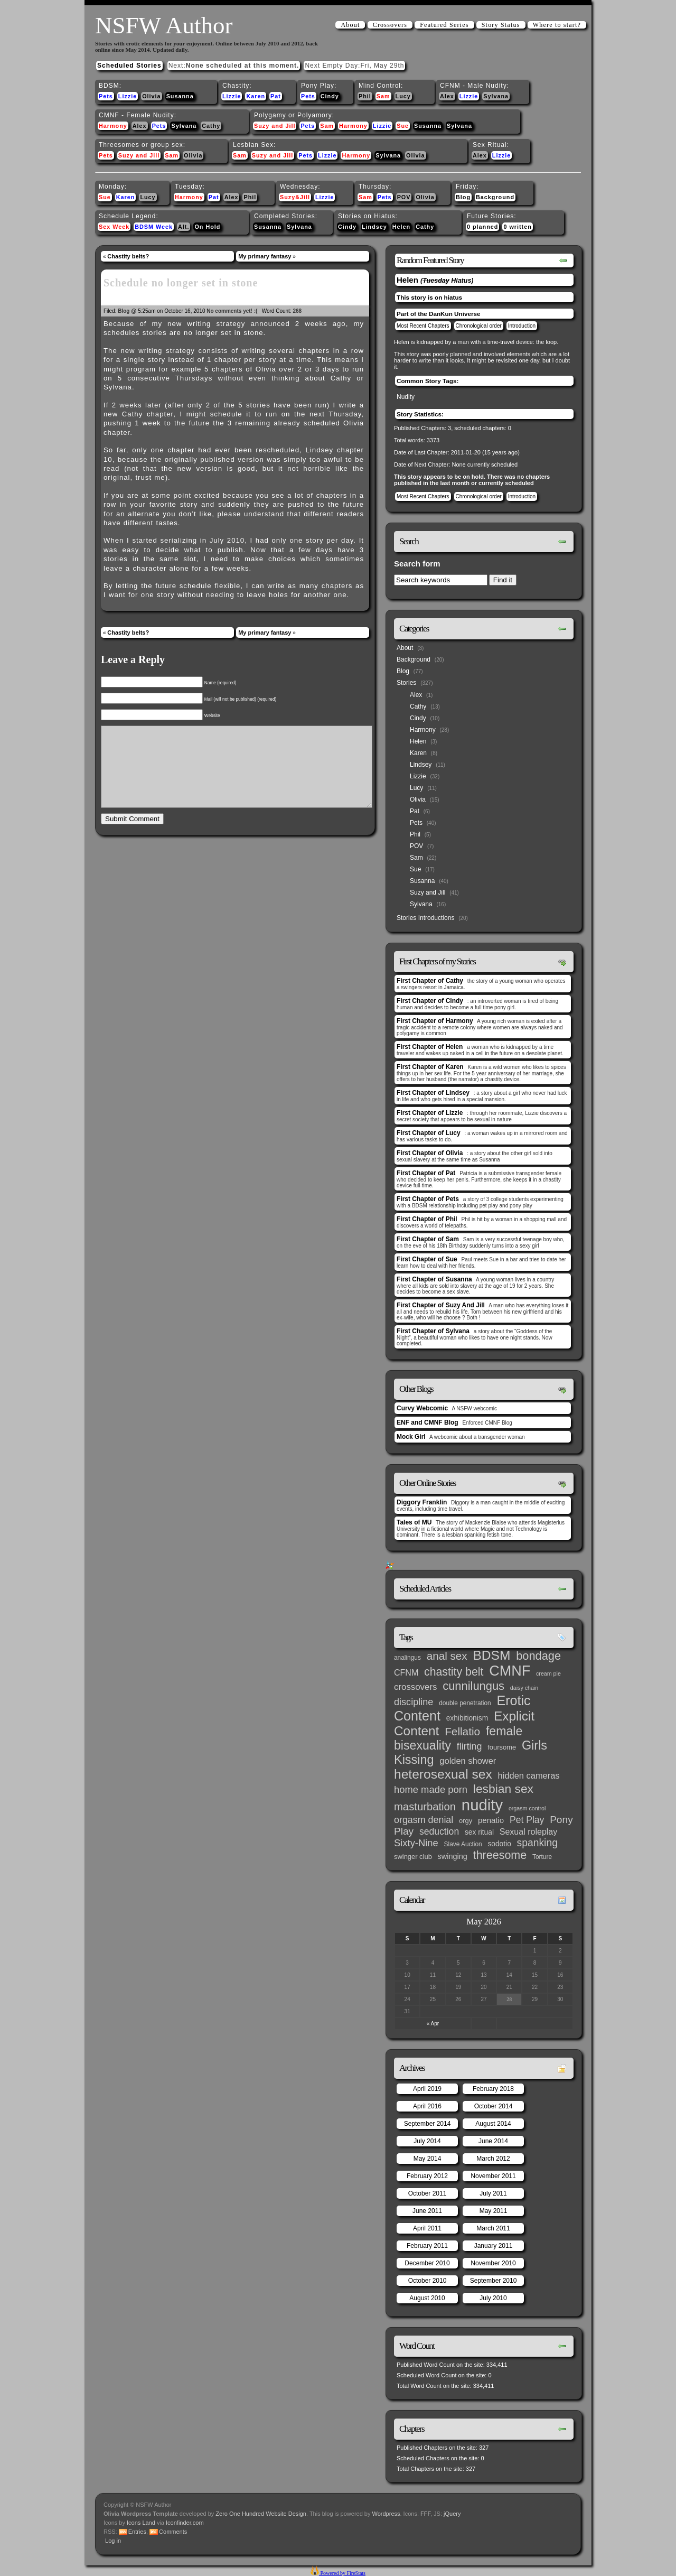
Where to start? (557, 25)
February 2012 (427, 2176)
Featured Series (444, 25)
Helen (401, 227)
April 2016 (427, 2106)
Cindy (330, 96)
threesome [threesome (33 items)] (500, 1855)
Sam (383, 96)
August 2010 (427, 2298)
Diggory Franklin (422, 1502)
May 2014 (428, 2158)
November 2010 (493, 2263)
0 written (517, 227)
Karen (255, 96)
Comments (173, 2531)
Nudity (406, 397)
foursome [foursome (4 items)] (501, 1747)
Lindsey (374, 227)
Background (495, 197)
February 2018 (493, 2089)
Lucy (403, 96)
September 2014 (427, 2123)
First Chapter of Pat (426, 1173)
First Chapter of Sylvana (433, 1331)
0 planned (482, 227)
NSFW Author (163, 25)
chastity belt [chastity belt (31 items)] (453, 1672)
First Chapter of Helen (430, 1046)
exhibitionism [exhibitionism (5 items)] (467, 1718)
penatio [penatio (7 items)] (491, 1820)
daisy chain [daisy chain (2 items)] (524, 1688)
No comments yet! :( (231, 311)
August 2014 (493, 2123)
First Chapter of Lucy (429, 1133)
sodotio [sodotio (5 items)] (499, 1844)
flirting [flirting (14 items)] (469, 1746)
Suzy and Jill (274, 126)
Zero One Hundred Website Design (260, 2513)
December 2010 (427, 2263)
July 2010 (493, 2298)
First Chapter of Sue (427, 1259)
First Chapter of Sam (428, 1239)
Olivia (151, 96)
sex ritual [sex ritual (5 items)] (479, 1832)
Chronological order (479, 326)
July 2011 (493, 2193)
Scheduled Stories (129, 65)
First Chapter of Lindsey (433, 1092)
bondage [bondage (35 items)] (538, 1655)
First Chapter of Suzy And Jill (441, 1305)
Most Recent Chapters (423, 326)
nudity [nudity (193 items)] (482, 1805)
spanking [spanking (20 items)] (537, 1842)
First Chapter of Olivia (430, 1153)
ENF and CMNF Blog (427, 1422)
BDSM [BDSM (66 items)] (491, 1655)
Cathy (211, 126)
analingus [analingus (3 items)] (407, 1657)
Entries (137, 2531)
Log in (113, 2540)
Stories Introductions (425, 918)
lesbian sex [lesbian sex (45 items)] (503, 1789)
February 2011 (427, 2245)
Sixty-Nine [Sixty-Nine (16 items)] (416, 1842)
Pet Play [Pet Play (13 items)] (527, 1820)
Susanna (180, 96)
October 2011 (427, 2193)
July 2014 (427, 2141)
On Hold (207, 227)
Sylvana (496, 96)
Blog (463, 197)
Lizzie (127, 96)
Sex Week (114, 227)
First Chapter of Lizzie (430, 1113)
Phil (365, 96)
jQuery (452, 2513)
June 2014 (493, 2141)
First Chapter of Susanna (434, 1279)
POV (404, 197)
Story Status (501, 25)
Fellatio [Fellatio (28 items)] (462, 1731)
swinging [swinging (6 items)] (452, 1856)
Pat (275, 96)
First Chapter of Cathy (430, 980)
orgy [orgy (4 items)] (465, 1821)
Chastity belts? (128, 256)
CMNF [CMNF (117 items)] (509, 1671)
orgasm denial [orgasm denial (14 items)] (423, 1820)
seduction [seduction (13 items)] (439, 1831)
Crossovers (390, 25)
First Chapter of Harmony (435, 1021)
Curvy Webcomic (422, 1408)
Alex (447, 96)
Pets (106, 96)
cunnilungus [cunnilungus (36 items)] (473, 1685)
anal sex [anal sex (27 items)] (447, 1656)
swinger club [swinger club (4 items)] (413, 1857)
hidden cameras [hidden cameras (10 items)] (529, 1775)
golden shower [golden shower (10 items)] (467, 1760)
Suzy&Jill (295, 197)
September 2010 (493, 2280)
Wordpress (386, 2513)
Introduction (522, 326)
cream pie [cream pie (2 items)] (548, 1673)
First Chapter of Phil (427, 1219)
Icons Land (141, 2522)
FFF (425, 2513)
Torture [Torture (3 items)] (542, 1857)
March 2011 (493, 2228)
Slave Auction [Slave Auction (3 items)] (463, 1844)
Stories (406, 682)
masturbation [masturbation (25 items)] (425, 1806)
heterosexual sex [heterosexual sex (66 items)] (443, 1774)
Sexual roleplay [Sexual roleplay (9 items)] (529, 1831)
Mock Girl (411, 1436)
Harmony (113, 126)
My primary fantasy (264, 256)
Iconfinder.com (185, 2522)
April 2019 (427, 2089)
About (350, 25)
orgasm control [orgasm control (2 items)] (527, 1808)
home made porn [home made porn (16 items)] (430, 1789)
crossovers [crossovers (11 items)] (415, 1687)
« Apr (433, 2023)
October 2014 (493, 2106)
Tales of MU (414, 1522)
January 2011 (493, 2245)
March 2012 (493, 2158)
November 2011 (493, 2176)
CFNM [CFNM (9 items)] (406, 1672)
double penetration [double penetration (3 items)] (465, 1703)
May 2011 (494, 2211)
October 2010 (427, 2280)
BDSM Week (154, 227)
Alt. (183, 227)
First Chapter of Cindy (430, 1001)
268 (297, 311)
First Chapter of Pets (428, 1199)
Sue (403, 126)
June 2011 (427, 2211)
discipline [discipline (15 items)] (413, 1702)
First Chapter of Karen (430, 1067)
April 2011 (427, 2228)
